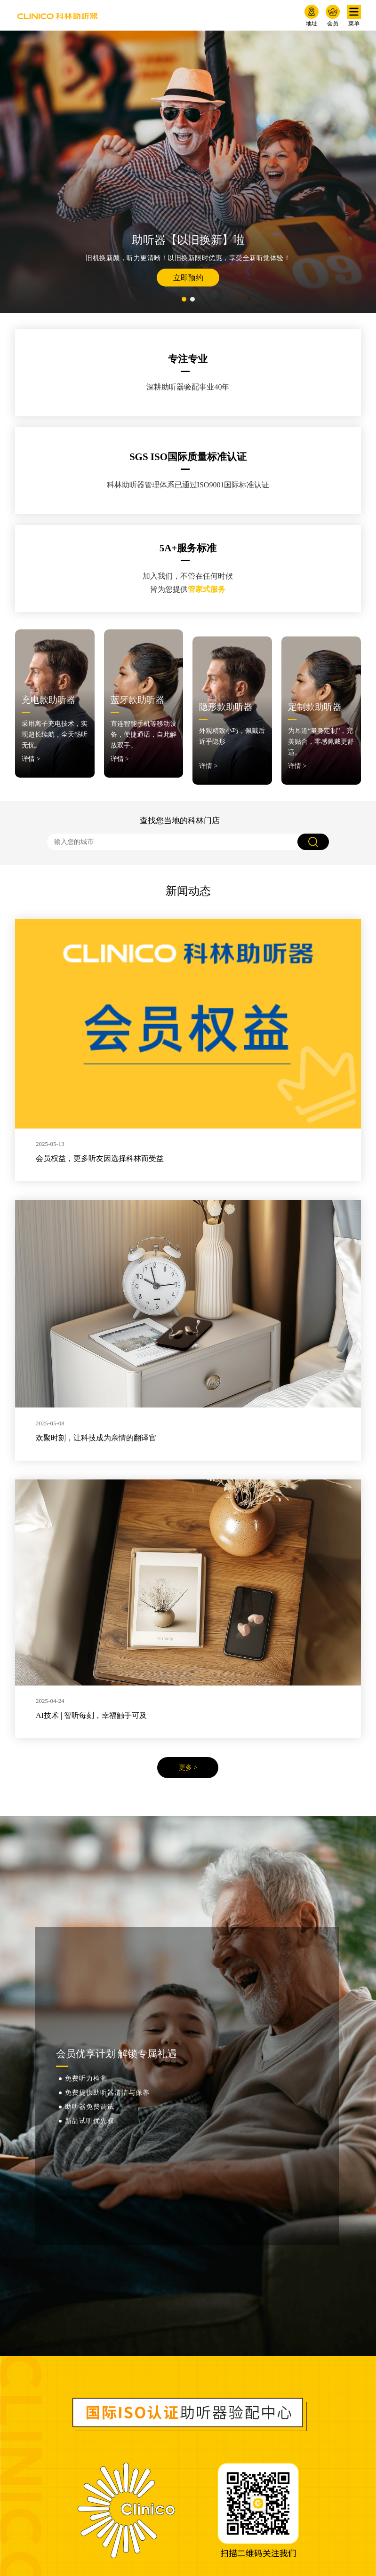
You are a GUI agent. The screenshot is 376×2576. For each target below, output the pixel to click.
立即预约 (188, 278)
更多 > (188, 1760)
